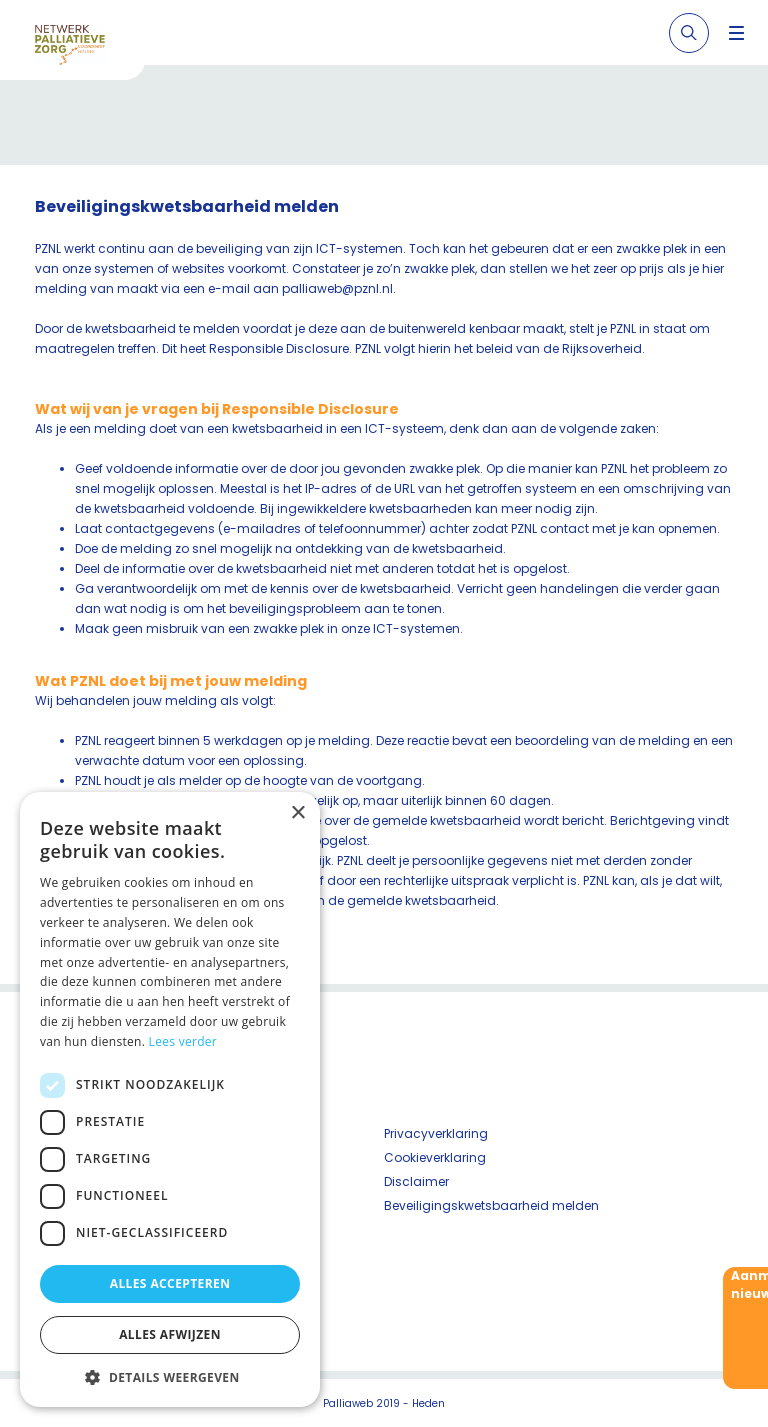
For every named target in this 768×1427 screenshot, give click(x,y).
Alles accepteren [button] (170, 1283)
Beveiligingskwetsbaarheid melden (491, 1205)
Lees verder (183, 1041)
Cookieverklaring (435, 1157)
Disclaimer (416, 1181)
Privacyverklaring (436, 1133)
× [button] (297, 813)
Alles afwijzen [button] (170, 1334)
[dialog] (170, 1099)
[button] (170, 1377)
